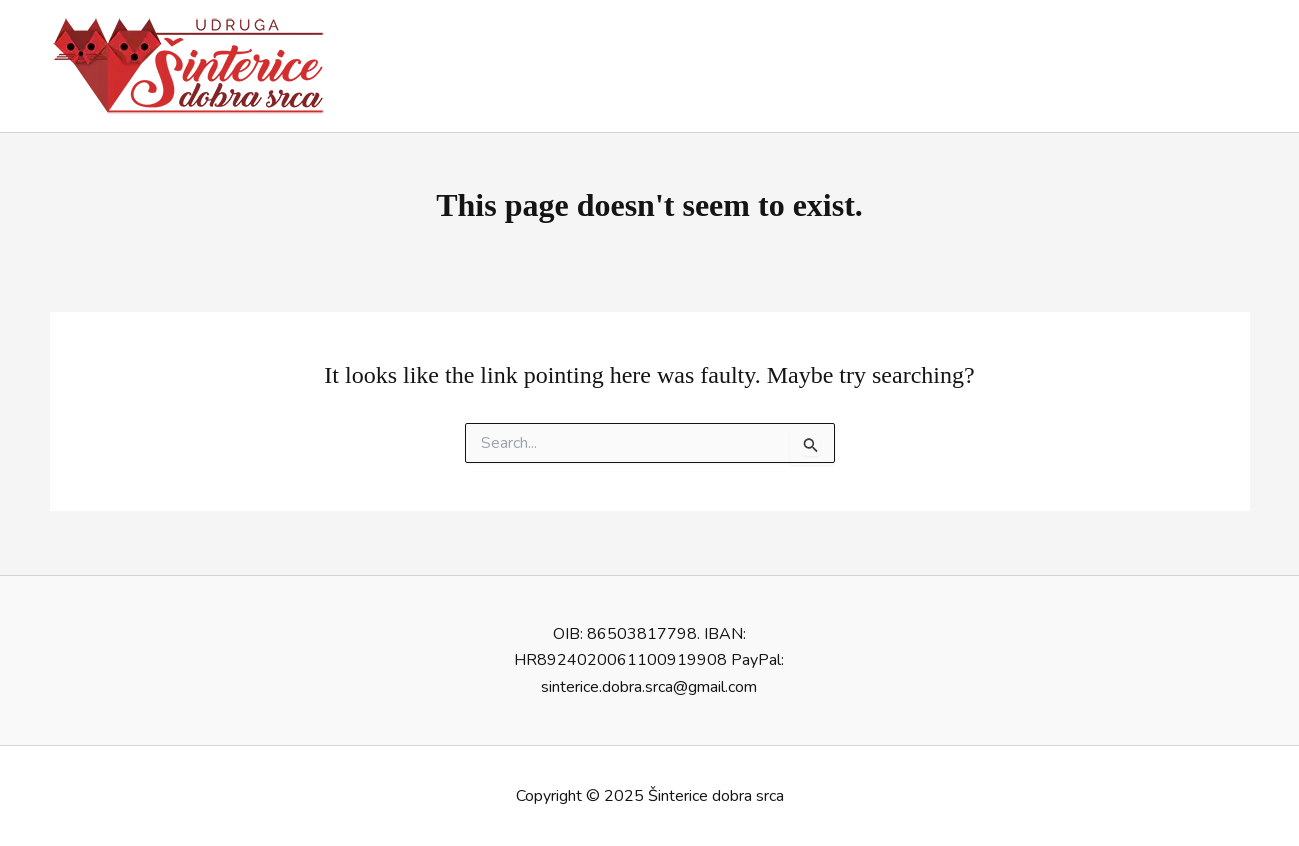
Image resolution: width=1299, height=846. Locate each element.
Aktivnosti (1043, 66)
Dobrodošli (714, 66)
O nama (811, 66)
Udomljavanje (918, 66)
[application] (1079, 66)
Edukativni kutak (1177, 66)
